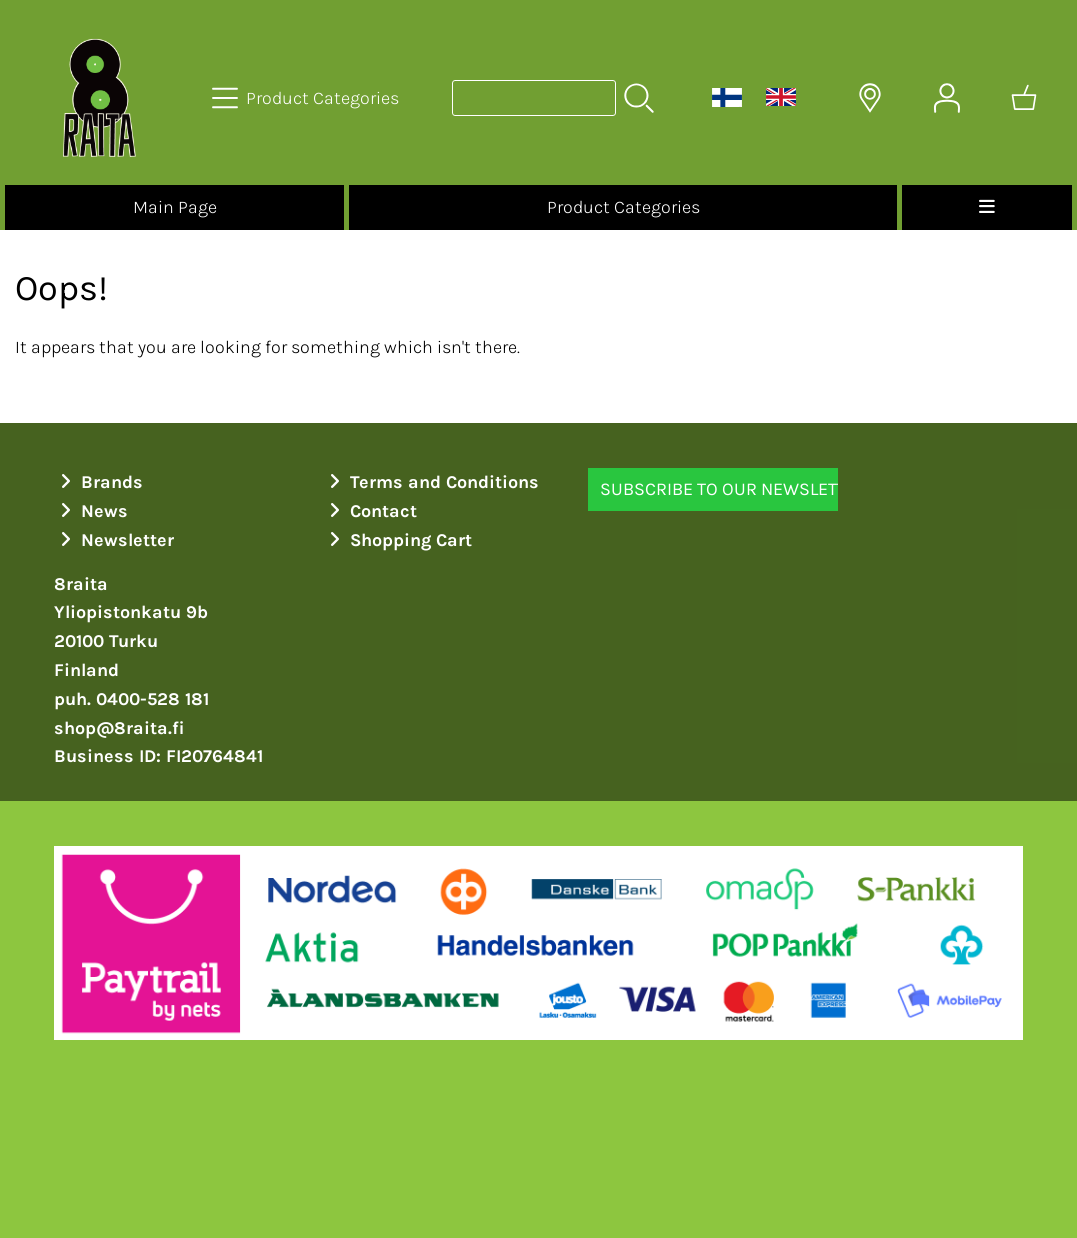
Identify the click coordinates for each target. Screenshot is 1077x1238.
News (91, 511)
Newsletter (114, 540)
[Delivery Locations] (870, 98)
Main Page (175, 207)
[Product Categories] (307, 98)
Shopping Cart (398, 540)
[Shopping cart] (1024, 98)
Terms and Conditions (431, 482)
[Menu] (987, 207)
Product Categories (623, 207)
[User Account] (947, 98)
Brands (99, 482)
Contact (370, 511)
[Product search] (534, 98)
